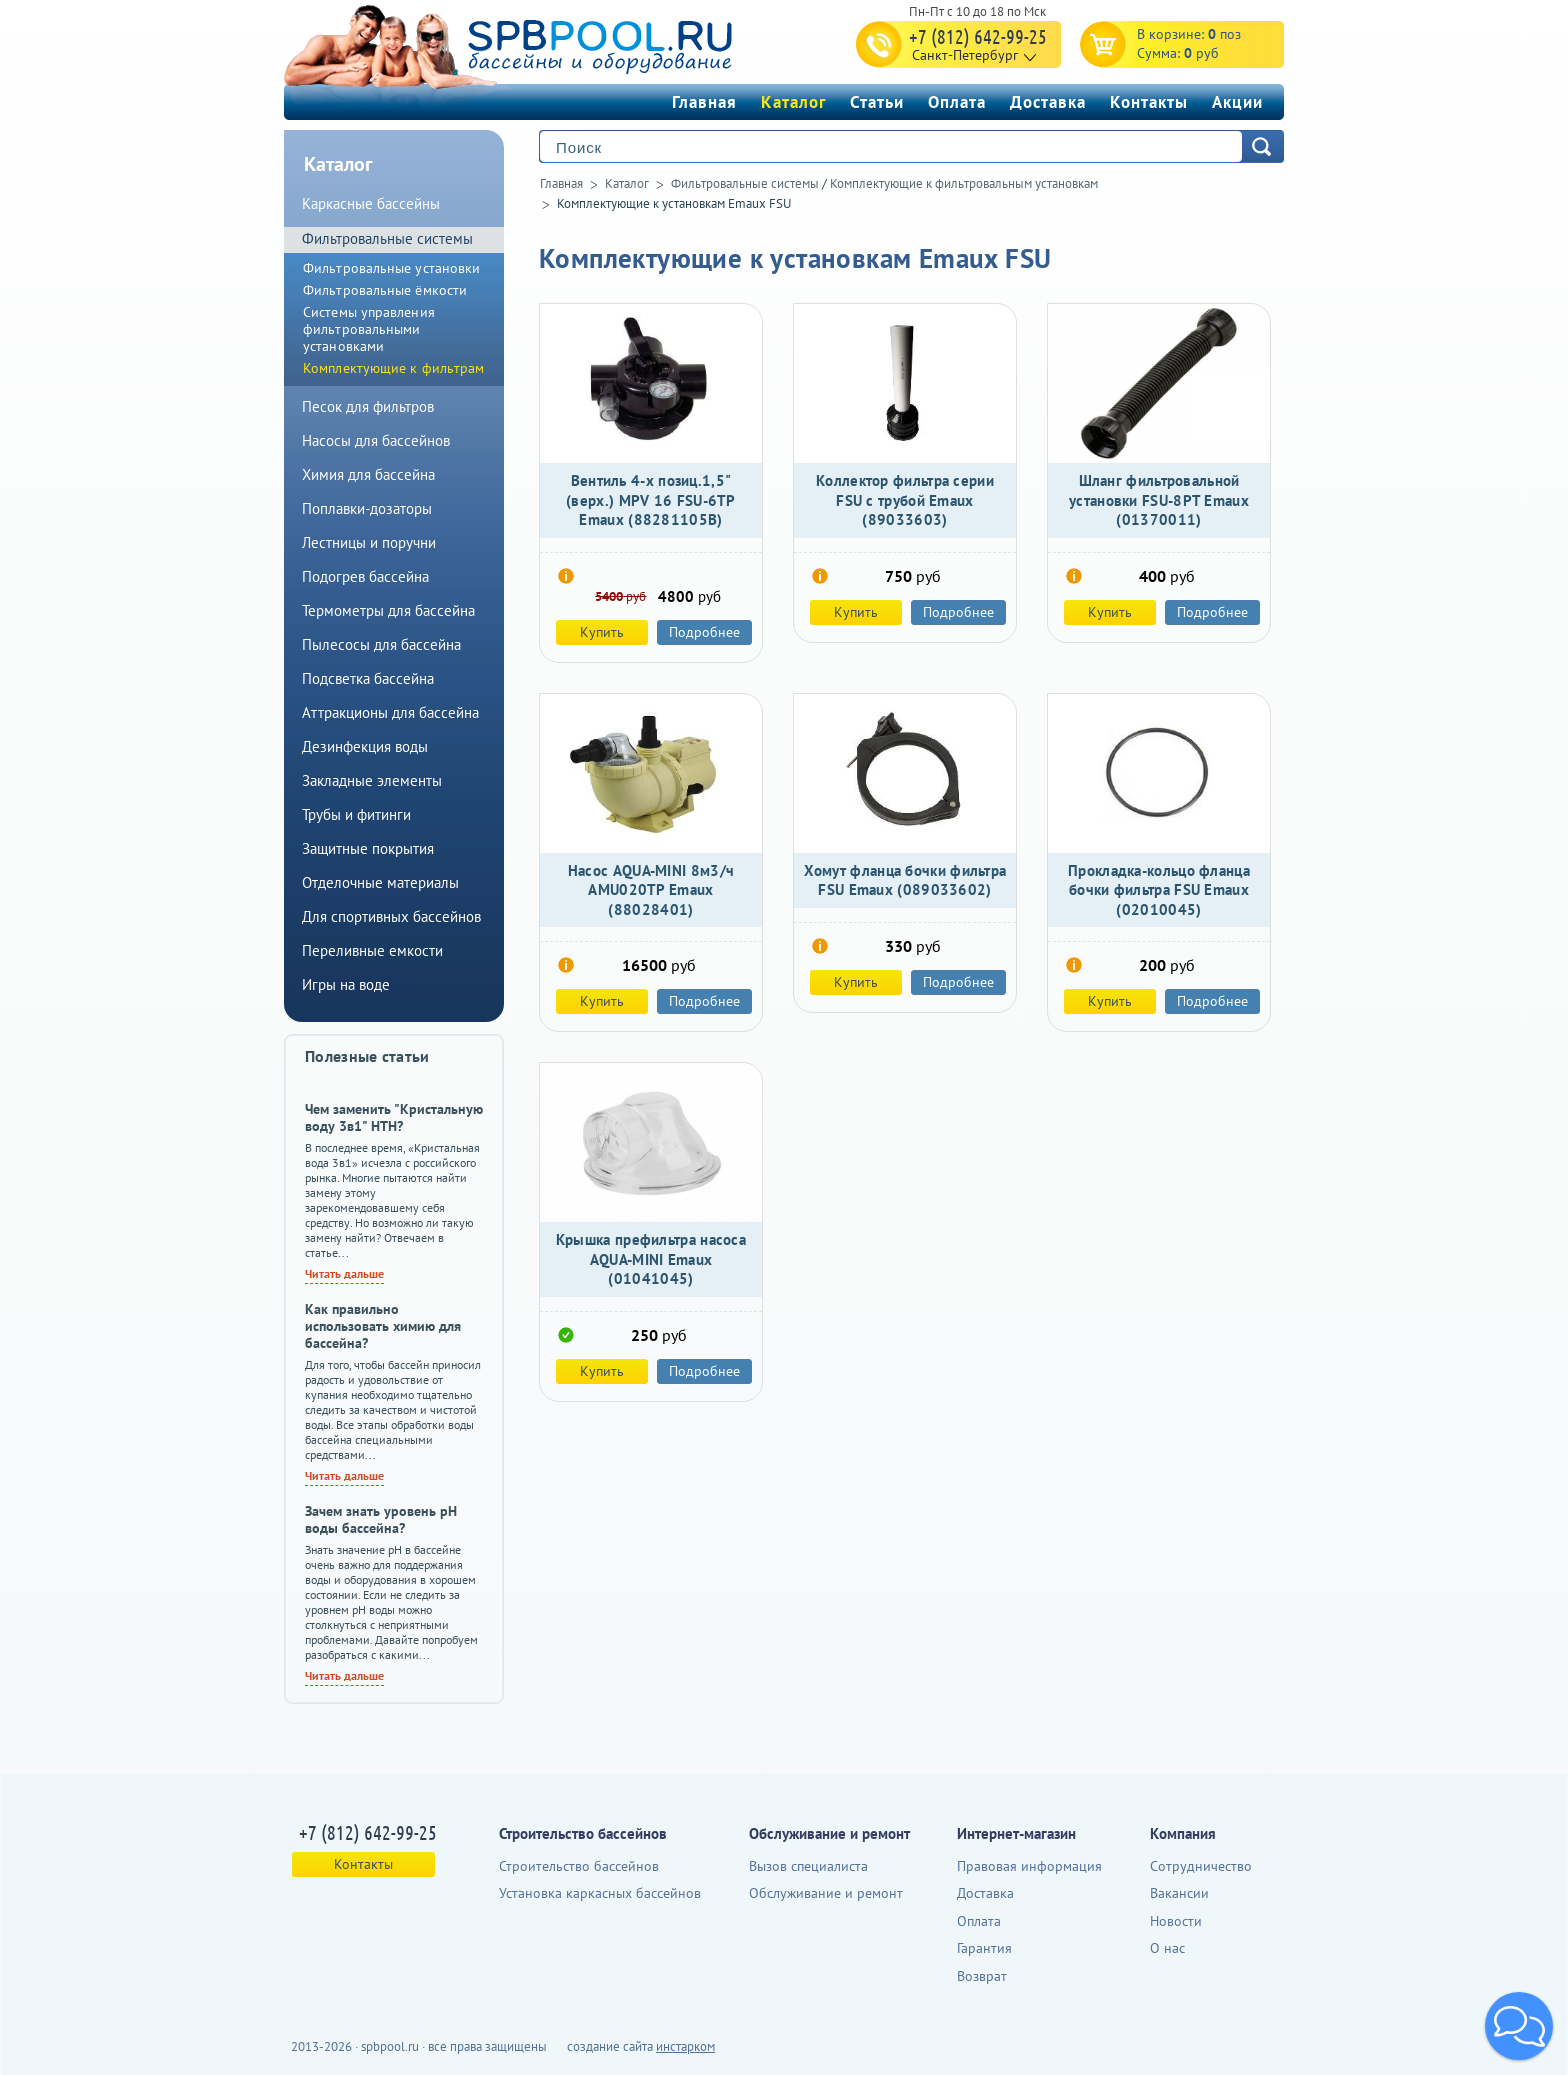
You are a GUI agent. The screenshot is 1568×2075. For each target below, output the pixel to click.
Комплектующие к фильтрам (393, 368)
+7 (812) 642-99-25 (978, 36)
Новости (1176, 1921)
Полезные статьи (367, 1056)
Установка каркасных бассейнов (600, 1893)
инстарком (685, 2046)
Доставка (1048, 102)
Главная (704, 102)
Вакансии (1179, 1893)
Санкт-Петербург (965, 55)
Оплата (957, 102)
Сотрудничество (1201, 1866)
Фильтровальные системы (745, 183)
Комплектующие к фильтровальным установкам (964, 183)
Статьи (877, 102)
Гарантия (984, 1948)
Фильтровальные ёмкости (385, 290)
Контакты (1149, 102)
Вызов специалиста (808, 1866)
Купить (602, 632)
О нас (1167, 1948)
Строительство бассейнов (579, 1866)
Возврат (982, 1976)
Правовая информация (1029, 1866)
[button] (1519, 2026)
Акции (1237, 102)
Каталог (793, 102)
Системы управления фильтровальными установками (369, 329)
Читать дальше (344, 1273)
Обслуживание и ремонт (826, 1893)
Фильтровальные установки (391, 268)
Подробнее (704, 632)
